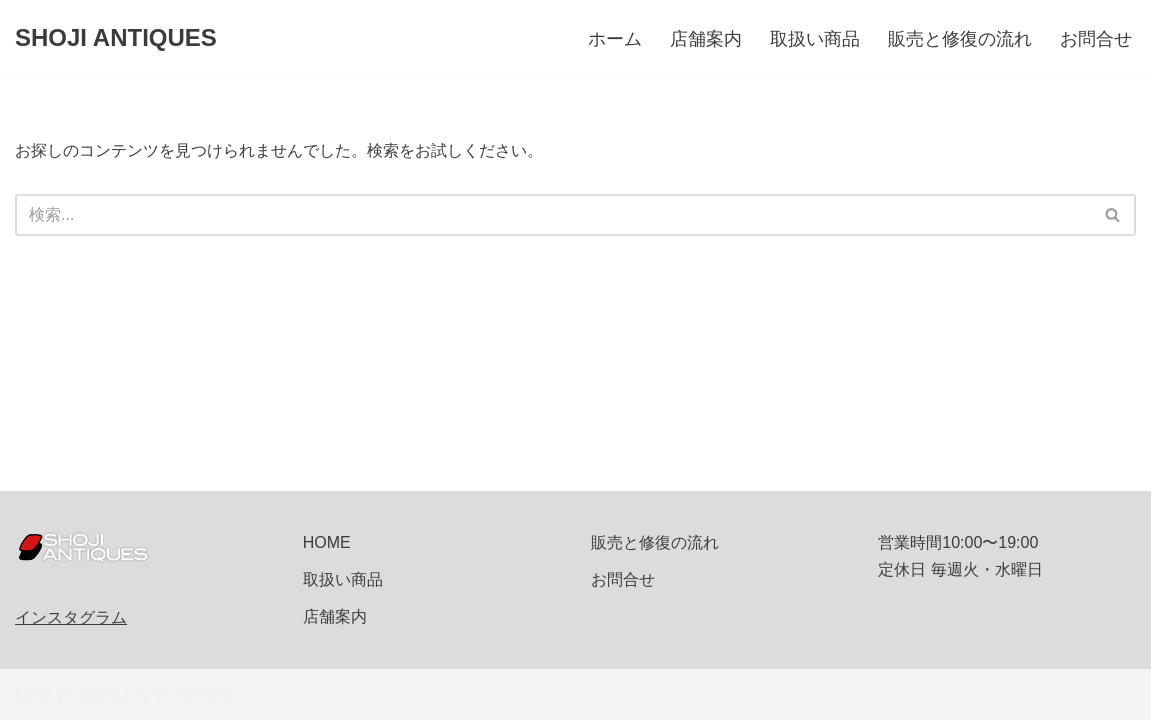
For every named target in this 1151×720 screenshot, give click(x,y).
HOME (327, 542)
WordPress (193, 694)
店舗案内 (706, 39)
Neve (33, 694)
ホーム (615, 39)
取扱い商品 (815, 39)
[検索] (553, 215)
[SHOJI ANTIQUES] (116, 38)
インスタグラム (71, 617)
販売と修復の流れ (960, 39)
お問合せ (1096, 39)
